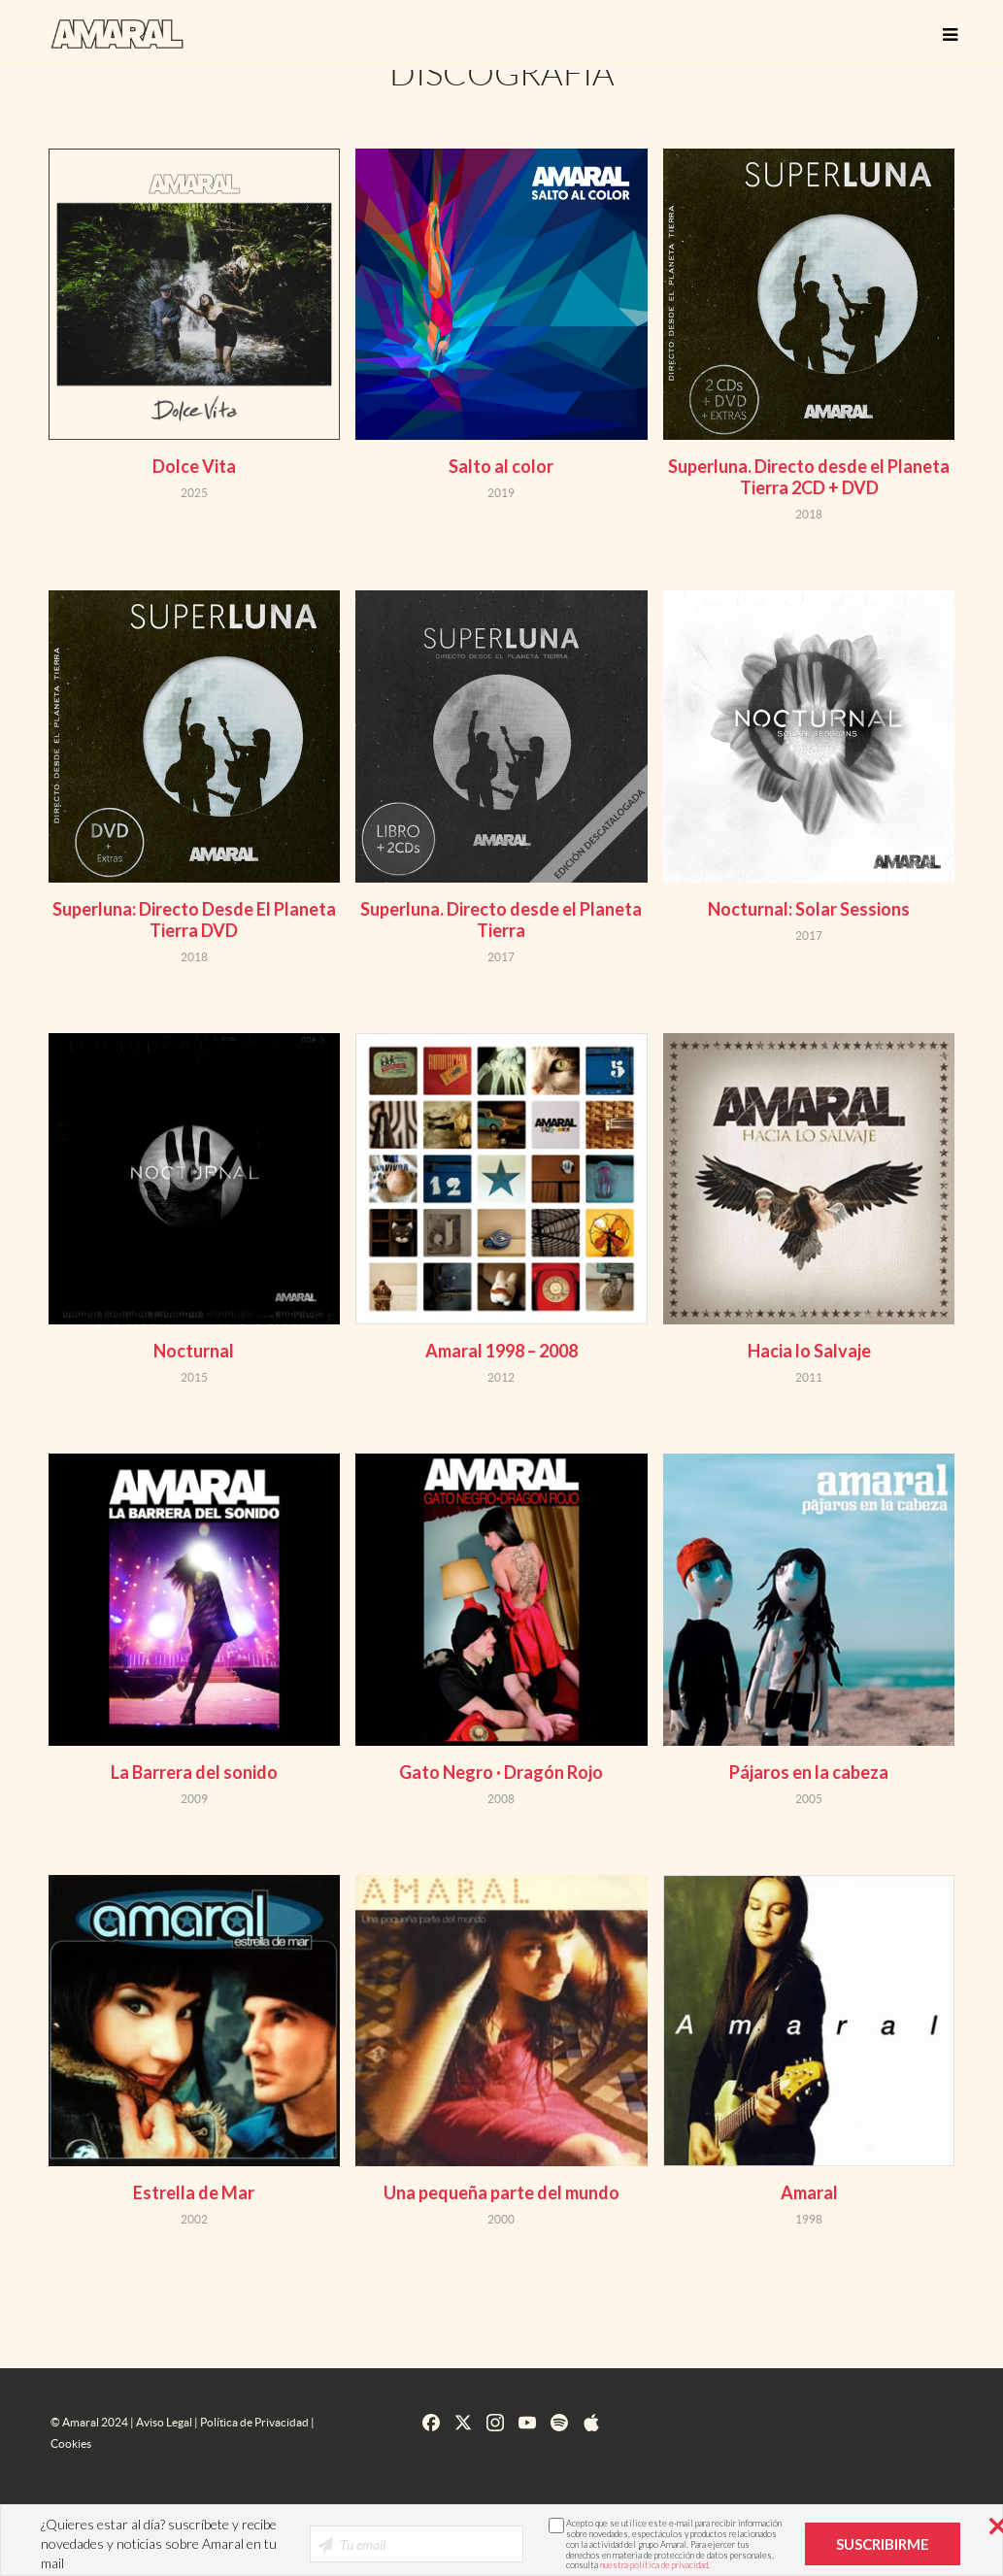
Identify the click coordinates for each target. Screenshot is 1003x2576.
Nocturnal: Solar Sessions (809, 909)
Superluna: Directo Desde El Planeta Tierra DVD (194, 919)
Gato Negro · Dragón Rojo (501, 1772)
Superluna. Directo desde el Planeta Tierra (501, 919)
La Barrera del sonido (194, 1772)
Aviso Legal (164, 2422)
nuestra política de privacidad (654, 2564)
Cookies (70, 2443)
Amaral (809, 2192)
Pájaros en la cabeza (808, 1772)
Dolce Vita (194, 466)
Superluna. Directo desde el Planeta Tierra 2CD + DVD (809, 476)
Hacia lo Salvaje (809, 1350)
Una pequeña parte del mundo (501, 2192)
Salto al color (501, 466)
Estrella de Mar (193, 2192)
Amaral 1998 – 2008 (501, 1350)
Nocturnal (193, 1350)
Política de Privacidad (254, 2422)
